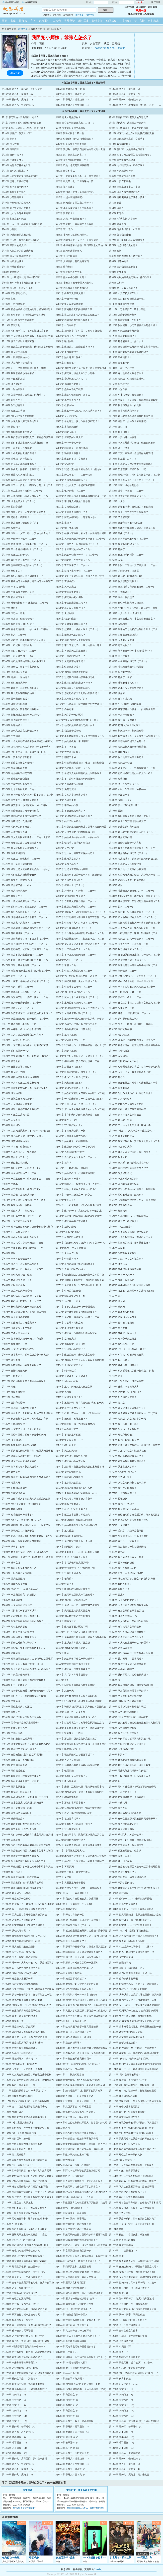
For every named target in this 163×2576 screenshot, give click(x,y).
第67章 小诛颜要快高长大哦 (16, 234)
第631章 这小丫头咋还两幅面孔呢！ (20, 1237)
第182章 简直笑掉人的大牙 (69, 437)
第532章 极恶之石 (11, 1061)
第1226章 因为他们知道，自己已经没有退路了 (79, 2293)
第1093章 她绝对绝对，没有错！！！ (21, 2058)
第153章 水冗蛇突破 (119, 384)
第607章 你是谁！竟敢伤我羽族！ (19, 1194)
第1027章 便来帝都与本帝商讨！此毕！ (22, 1941)
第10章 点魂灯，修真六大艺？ (17, 133)
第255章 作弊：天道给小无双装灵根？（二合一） (134, 565)
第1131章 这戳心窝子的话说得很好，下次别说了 (134, 2122)
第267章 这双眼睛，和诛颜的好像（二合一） (132, 586)
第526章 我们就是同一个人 (15, 1050)
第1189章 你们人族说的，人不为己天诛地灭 (24, 2229)
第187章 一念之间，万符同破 (17, 448)
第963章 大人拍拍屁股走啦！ (124, 1824)
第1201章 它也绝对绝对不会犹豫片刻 (21, 2250)
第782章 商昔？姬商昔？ (68, 1504)
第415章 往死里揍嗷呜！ (14, 853)
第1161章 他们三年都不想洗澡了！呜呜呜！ (131, 2176)
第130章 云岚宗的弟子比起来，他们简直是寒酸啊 (27, 346)
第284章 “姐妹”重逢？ (67, 618)
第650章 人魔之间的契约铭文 (70, 1269)
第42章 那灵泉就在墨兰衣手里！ (125, 186)
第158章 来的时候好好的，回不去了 (74, 394)
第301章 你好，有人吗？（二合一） (20, 650)
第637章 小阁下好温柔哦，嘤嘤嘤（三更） (24, 1248)
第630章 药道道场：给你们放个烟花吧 (128, 1232)
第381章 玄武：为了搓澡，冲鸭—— (127, 789)
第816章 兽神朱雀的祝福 (121, 1562)
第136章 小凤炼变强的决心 (15, 357)
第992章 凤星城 (63, 1877)
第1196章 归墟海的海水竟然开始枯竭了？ (77, 2240)
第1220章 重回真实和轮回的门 (71, 2282)
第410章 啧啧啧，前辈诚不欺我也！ (74, 842)
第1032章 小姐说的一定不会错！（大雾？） (131, 1946)
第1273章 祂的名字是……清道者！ (20, 2378)
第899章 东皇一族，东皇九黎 (70, 1712)
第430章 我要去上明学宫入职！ (18, 880)
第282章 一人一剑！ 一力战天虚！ (126, 613)
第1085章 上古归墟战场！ (69, 2042)
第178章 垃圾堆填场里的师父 (17, 432)
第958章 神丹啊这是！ (13, 1818)
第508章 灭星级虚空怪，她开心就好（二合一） (26, 1018)
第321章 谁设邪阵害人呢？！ (124, 682)
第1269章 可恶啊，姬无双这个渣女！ (128, 2368)
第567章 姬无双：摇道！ (121, 1120)
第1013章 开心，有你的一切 (70, 1914)
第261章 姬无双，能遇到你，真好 (126, 576)
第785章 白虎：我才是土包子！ (72, 1509)
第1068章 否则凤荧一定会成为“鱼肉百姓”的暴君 (133, 2010)
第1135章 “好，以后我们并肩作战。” (20, 2133)
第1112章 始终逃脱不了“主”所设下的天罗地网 (79, 2090)
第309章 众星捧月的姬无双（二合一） (128, 661)
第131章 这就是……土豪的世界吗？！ (75, 346)
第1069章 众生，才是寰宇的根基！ (20, 2016)
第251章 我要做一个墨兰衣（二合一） (75, 560)
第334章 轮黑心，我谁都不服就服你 (20, 709)
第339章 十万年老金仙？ (121, 714)
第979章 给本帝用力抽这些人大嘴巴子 (21, 1856)
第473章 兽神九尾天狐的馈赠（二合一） (76, 954)
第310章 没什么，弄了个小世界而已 (20, 666)
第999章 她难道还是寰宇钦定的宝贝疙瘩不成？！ (134, 1888)
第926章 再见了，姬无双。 (69, 1760)
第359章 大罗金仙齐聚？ (68, 752)
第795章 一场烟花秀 (119, 1525)
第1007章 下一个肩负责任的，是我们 (74, 1904)
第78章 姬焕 (115, 250)
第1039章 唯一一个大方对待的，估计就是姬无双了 (28, 1962)
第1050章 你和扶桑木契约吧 (123, 1978)
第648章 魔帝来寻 (118, 1264)
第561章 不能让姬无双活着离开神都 (127, 1109)
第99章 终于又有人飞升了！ (123, 288)
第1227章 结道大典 (118, 2293)
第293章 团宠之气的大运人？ (70, 634)
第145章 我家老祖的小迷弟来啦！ (19, 373)
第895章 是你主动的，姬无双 (17, 1706)
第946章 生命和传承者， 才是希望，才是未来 (25, 1797)
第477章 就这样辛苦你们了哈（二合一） (130, 960)
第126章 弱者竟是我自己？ (123, 336)
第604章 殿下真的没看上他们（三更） (21, 1189)
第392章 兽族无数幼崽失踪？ (70, 810)
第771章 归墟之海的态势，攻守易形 (127, 1482)
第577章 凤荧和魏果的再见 (15, 1141)
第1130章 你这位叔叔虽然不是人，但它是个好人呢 (81, 2122)
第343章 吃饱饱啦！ (12, 725)
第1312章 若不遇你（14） (15, 2448)
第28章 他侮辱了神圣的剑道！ (17, 165)
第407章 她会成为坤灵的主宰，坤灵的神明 (77, 837)
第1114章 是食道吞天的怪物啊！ (18, 2096)
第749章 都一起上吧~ (66, 1445)
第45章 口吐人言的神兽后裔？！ (125, 192)
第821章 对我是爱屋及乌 (68, 1573)
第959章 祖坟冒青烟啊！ (68, 1818)
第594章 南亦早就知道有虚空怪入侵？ (128, 1168)
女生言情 (139, 20)
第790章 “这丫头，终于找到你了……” (21, 1520)
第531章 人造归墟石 (119, 1056)
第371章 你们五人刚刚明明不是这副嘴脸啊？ (79, 773)
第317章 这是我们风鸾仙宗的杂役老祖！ (76, 677)
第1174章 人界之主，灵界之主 (17, 2202)
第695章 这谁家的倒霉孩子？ (70, 1349)
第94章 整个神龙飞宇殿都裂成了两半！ (22, 282)
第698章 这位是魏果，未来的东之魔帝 (75, 1354)
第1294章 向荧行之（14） (15, 2416)
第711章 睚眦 (115, 1376)
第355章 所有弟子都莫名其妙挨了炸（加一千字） (27, 746)
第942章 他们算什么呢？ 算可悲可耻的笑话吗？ (133, 1786)
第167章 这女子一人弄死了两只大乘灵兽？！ (79, 410)
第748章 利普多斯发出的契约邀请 (19, 1445)
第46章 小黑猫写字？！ (14, 197)
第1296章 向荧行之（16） (122, 2416)
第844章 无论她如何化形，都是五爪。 (21, 1616)
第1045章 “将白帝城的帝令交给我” (19, 1973)
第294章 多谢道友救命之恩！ (124, 634)
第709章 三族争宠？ (12, 1376)
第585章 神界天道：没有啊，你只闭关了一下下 (133, 1152)
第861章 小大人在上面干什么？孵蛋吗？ (130, 1642)
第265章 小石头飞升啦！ (14, 586)
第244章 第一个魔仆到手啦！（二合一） (22, 549)
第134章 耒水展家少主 (67, 352)
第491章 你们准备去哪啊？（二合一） (75, 986)
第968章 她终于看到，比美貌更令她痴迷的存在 (80, 1834)
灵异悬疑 (69, 20)
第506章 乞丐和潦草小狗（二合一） (74, 1013)
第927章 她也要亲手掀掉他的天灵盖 (127, 1760)
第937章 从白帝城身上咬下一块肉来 (20, 1781)
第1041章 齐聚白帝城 (120, 1962)
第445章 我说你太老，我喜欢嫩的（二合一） (25, 906)
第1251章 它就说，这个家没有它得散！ (129, 2336)
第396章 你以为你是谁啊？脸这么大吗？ (130, 816)
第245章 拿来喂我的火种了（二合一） (75, 549)
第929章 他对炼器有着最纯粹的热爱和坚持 (77, 1765)
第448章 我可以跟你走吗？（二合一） (21, 912)
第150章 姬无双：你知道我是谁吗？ (127, 378)
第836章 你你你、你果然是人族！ (73, 1600)
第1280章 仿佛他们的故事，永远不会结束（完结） (81, 2389)
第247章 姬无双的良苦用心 (15, 554)
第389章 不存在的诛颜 (67, 805)
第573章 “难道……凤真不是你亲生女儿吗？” (132, 1130)
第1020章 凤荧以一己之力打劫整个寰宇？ (130, 1925)
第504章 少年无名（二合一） (124, 1008)
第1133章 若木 (63, 2128)
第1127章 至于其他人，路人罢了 (72, 2117)
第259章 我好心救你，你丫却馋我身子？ (22, 576)
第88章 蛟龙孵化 (10, 272)
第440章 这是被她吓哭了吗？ (70, 896)
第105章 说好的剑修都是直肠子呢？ (127, 298)
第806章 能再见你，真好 (68, 1546)
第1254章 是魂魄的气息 (121, 2341)
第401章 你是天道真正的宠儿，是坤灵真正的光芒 (81, 826)
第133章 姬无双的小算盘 (14, 352)
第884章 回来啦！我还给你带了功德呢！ (76, 1685)
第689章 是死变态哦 (66, 1338)
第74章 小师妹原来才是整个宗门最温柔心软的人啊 (81, 245)
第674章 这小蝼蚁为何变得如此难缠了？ (76, 1312)
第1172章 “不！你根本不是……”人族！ (75, 2197)
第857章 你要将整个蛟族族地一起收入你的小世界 (81, 1637)
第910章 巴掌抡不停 (12, 1733)
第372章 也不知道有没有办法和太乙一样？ (131, 773)
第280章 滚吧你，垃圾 (13, 613)
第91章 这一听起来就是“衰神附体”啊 (21, 277)
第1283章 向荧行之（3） (68, 2394)
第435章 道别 (116, 885)
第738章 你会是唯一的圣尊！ (124, 1424)
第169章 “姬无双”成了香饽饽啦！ (19, 416)
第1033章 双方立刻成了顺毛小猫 (18, 1952)
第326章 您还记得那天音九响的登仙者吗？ (77, 693)
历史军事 (83, 20)
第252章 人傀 (116, 560)
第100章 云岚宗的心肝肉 (14, 293)
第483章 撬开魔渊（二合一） (124, 970)
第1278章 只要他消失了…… (123, 2384)
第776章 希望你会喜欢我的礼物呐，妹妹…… (79, 1493)
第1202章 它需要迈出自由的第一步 (73, 2250)
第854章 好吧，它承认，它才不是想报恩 (76, 1632)
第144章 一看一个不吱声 (121, 368)
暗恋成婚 (34, 2557)
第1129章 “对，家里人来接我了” (18, 2122)
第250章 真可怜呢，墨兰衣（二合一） (21, 560)
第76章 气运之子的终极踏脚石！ (18, 250)
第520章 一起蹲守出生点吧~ (16, 1040)
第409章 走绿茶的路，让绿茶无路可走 (21, 842)
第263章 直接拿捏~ (65, 581)
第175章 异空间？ (11, 426)
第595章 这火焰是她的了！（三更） (20, 1173)
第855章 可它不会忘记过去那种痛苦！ (128, 1632)
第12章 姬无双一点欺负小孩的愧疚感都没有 (131, 133)
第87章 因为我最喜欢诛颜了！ (124, 266)
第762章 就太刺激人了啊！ (123, 1466)
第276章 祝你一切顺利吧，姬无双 (126, 602)
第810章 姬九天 (117, 1552)
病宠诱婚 (27, 2490)
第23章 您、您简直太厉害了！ (71, 154)
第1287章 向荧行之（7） (121, 2400)
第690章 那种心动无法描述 (123, 1338)
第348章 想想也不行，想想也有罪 (126, 730)
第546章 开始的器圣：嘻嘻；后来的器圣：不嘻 (133, 1082)
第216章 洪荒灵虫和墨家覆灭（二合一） (130, 496)
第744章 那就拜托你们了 (121, 1434)
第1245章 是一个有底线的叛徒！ (125, 2325)
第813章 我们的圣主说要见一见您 (126, 1557)
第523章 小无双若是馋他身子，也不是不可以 (25, 1045)
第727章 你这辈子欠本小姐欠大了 (19, 1408)
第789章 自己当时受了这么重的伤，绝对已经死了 (134, 1514)
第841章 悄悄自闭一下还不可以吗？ (20, 1610)
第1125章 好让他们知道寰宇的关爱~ (127, 2112)
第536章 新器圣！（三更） (69, 1066)
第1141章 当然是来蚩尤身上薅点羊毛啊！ (23, 2144)
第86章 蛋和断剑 (64, 266)
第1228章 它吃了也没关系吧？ (17, 2298)
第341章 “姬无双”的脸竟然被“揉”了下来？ (77, 720)
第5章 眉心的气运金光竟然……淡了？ (75, 122)
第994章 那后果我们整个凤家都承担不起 (22, 1882)
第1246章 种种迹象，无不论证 (17, 2330)
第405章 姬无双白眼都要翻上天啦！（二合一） (133, 832)
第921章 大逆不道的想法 (121, 1749)
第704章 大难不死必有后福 (69, 1365)
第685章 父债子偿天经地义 (15, 1333)
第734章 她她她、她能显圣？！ (72, 1418)
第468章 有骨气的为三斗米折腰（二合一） (131, 944)
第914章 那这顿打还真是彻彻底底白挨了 (76, 1738)
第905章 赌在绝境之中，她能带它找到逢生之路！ (81, 1722)
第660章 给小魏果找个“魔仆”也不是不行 (129, 1285)
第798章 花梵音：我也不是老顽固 (126, 1530)
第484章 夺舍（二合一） (14, 976)
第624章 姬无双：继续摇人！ (124, 1221)
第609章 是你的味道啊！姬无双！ (126, 1194)
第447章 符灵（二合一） (121, 906)
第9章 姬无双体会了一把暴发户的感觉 (128, 128)
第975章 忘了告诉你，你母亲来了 (126, 1845)
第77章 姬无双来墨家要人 (69, 250)
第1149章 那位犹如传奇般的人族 (125, 2154)
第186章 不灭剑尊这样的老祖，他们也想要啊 (132, 442)
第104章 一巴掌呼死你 (67, 298)
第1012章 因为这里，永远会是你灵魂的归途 (24, 1914)
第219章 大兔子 (117, 501)
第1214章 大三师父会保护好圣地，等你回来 (78, 2272)
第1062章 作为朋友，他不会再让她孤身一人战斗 (134, 2000)
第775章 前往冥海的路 (13, 1493)
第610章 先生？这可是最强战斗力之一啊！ (24, 1200)
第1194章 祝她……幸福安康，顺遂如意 (129, 2234)
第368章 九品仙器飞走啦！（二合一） (75, 768)
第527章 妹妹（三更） (67, 1050)
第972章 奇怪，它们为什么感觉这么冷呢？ (131, 1840)
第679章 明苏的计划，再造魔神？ (19, 1322)
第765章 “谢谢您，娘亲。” (122, 1472)
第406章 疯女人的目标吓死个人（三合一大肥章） (27, 837)
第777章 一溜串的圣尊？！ (123, 1493)
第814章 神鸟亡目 (11, 1562)
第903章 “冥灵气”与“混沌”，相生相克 (128, 1717)
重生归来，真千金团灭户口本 (81, 2490)
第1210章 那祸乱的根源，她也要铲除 (21, 2266)
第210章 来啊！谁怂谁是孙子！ (125, 485)
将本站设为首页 (12, 2)
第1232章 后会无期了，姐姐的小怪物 (74, 2304)
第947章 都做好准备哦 (67, 1797)
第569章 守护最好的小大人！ (70, 1125)
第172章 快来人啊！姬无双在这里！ (20, 421)
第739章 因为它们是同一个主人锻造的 (21, 1429)
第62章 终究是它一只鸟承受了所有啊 (74, 224)
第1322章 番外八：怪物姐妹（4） (73, 99)
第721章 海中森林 (11, 1397)
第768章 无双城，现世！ (121, 1477)
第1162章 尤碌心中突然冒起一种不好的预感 (24, 2181)
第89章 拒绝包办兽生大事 (69, 272)
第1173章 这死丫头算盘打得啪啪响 (127, 2197)
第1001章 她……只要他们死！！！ (73, 1893)
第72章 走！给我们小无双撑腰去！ (127, 240)
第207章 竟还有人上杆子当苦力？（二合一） (132, 480)
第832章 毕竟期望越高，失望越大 (19, 1594)
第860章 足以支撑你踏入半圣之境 (73, 1642)
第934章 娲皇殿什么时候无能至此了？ (21, 1776)
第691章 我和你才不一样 (14, 1344)
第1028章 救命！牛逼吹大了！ (71, 1941)
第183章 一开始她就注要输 (123, 437)
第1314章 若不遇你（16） (122, 2448)
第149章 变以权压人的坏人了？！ (73, 378)
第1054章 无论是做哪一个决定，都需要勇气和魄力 (28, 1989)
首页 (4, 20)
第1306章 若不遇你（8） (14, 2437)
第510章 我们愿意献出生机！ (124, 1018)
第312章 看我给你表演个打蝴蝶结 (126, 666)
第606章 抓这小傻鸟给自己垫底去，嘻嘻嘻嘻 (132, 1189)
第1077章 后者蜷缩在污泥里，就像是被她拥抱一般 (135, 2026)
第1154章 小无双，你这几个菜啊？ (73, 2165)
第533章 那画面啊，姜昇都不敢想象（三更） (79, 1061)
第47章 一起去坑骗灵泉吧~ (69, 197)
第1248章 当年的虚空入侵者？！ (125, 2330)
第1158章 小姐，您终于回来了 (124, 2170)
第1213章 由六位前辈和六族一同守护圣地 (23, 2272)
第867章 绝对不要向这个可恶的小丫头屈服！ (132, 1653)
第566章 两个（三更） (67, 1120)
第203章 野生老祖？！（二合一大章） (75, 474)
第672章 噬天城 (117, 1306)
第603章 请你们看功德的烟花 (124, 1184)
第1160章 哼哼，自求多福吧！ (71, 2176)
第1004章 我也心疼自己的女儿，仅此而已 (77, 1898)
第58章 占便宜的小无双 (14, 218)
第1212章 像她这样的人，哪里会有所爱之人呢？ (134, 2266)
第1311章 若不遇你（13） (122, 2442)
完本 (33, 20)
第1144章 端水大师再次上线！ (17, 2149)
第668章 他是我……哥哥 (68, 1301)
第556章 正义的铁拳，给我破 (17, 1104)
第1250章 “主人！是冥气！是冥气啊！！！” (78, 2336)
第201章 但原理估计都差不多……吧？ (128, 469)
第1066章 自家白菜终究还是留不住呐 (21, 2010)
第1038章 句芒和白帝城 (121, 1957)
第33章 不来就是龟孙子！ (122, 170)
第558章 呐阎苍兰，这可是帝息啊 (126, 1104)
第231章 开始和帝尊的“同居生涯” (126, 522)
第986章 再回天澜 (65, 1866)
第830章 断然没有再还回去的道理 (73, 1589)
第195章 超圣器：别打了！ (123, 458)
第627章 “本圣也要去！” (121, 1226)
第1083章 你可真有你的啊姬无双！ (127, 2037)
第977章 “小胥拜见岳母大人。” (71, 1850)
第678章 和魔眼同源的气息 (123, 1317)
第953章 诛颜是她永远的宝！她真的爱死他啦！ (80, 1808)
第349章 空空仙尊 (11, 736)
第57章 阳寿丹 (116, 213)
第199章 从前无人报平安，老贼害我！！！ (24, 469)
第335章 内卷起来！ (66, 709)
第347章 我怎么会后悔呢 (68, 730)
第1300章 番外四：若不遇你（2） (19, 2426)
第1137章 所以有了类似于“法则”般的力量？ (131, 2133)
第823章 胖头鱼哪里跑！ (14, 1578)
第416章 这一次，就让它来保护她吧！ (75, 853)
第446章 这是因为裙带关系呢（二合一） (76, 906)
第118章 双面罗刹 (11, 325)
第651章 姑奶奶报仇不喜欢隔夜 (125, 1269)
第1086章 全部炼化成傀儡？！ (124, 2042)
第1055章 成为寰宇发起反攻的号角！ (74, 1989)
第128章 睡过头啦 (65, 341)
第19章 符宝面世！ (11, 149)
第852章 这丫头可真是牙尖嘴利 (125, 1626)
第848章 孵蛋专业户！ (67, 1621)
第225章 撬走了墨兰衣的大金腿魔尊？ (128, 512)
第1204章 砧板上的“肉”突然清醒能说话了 (23, 2256)
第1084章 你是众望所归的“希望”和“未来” (23, 2042)
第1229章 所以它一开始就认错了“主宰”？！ (78, 2298)
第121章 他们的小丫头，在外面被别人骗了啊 (25, 330)
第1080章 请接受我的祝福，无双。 (127, 2032)
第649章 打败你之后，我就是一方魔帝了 (22, 1269)
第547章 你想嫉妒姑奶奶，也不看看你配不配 (25, 1088)
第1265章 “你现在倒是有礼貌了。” (73, 2362)
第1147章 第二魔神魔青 (14, 2154)
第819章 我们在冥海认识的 (123, 1568)
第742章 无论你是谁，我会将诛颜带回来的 (24, 1434)
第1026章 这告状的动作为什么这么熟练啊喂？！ (134, 1936)
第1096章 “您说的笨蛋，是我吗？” (19, 2064)
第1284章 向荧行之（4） (121, 2394)
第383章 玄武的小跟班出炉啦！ (72, 794)
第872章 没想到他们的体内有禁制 (73, 1664)
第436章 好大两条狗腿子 (14, 890)
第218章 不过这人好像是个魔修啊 (73, 501)
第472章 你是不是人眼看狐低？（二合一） (24, 954)
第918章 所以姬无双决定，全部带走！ (128, 1744)
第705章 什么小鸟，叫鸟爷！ (124, 1365)
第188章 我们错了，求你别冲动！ (73, 448)
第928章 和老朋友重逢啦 (14, 1765)
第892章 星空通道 (11, 1701)
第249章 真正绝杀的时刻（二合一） (127, 554)
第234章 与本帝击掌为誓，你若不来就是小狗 (132, 528)
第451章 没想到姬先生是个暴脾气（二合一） (25, 917)
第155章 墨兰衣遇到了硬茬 (69, 389)
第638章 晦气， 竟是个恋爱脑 (71, 1248)
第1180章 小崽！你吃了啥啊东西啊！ (21, 2213)
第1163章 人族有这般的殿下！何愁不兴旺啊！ (79, 2181)
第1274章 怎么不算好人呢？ (70, 2378)
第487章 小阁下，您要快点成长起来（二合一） (26, 981)
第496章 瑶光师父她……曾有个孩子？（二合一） (27, 997)
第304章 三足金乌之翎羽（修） (18, 656)
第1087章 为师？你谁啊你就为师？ (20, 2048)
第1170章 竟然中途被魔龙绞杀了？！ (128, 2192)
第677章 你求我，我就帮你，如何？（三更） (79, 1317)
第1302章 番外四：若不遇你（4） (126, 2426)
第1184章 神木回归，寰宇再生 (71, 2218)
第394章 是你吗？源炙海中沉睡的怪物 (21, 816)
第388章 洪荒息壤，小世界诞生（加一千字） (25, 805)
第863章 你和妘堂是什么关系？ (72, 1648)
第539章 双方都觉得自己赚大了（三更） (76, 1072)
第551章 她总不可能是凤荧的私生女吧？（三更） (81, 1093)
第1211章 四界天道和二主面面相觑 (73, 2266)
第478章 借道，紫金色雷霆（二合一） (21, 965)
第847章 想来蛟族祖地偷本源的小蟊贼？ (22, 1621)
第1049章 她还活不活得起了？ (71, 1978)
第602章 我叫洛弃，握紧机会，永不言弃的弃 (79, 1184)
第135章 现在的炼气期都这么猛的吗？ (128, 352)
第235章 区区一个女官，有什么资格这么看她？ (26, 533)
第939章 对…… (117, 1781)
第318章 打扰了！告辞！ (121, 677)
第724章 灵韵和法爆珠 (13, 1402)
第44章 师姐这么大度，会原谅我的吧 (74, 192)
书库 (13, 20)
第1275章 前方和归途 (120, 2378)
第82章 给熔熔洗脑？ (13, 261)
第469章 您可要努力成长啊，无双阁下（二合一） (27, 949)
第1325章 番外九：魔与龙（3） (72, 94)
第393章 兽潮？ (117, 810)
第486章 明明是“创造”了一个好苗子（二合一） (133, 976)
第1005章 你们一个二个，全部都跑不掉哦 (130, 1898)
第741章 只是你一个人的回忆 (124, 1429)
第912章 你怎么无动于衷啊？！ (125, 1733)
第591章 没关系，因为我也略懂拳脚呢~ (129, 1162)
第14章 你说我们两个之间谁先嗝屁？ (74, 138)
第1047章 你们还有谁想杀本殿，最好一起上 (131, 1973)
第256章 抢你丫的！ (12, 570)
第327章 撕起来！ (118, 693)
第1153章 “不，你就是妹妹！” (17, 2165)
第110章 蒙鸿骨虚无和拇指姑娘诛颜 (74, 309)
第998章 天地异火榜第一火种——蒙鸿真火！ (79, 1888)
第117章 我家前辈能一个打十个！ (126, 320)
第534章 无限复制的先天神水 (124, 1061)
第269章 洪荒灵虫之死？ (68, 592)
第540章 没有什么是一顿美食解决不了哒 (130, 1072)
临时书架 (79, 15)
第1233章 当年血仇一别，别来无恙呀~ (128, 2304)
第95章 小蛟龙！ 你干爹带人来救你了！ (76, 282)
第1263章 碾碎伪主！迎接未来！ (125, 2357)
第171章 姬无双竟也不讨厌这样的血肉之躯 (131, 416)
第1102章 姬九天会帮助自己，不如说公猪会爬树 (26, 2074)
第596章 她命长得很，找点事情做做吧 (75, 1173)
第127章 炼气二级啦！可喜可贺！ (19, 341)
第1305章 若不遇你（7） (121, 2432)
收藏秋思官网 (31, 2)
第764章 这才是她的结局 (68, 1472)
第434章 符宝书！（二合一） (70, 885)
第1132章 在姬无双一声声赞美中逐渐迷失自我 (25, 2128)
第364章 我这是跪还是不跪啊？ (18, 762)
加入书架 (15, 73)
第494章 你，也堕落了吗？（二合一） (75, 992)
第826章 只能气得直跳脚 (14, 1584)
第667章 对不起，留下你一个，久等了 (21, 1301)
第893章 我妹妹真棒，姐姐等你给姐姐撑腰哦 (79, 1701)
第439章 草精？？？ (12, 896)
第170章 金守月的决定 (67, 416)
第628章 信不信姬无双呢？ (15, 1232)
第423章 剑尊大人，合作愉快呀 (125, 864)
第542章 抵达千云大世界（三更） (73, 1077)
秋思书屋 (18, 10)
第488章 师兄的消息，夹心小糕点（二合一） (79, 981)
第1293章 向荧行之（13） (122, 2410)
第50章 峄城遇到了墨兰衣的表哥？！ (74, 202)
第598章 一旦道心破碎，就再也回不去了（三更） (27, 1178)
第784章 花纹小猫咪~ (13, 1509)
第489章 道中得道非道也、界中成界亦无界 (131, 981)
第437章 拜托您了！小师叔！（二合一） (76, 890)
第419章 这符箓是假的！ (68, 858)
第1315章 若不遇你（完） (15, 2453)
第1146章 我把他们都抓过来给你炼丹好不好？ (132, 2149)
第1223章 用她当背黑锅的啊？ (71, 2288)
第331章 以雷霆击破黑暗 (14, 704)
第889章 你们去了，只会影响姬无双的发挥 (24, 1696)
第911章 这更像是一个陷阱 (69, 1733)
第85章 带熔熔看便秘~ (13, 266)
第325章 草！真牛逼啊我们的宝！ (19, 693)
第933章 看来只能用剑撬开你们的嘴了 (128, 1770)
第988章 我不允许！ (12, 1872)
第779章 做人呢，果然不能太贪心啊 (74, 1498)
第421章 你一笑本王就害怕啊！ (18, 864)
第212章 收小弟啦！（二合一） (72, 490)
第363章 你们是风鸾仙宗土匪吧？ (126, 757)
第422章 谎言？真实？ (67, 864)
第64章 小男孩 (9, 229)
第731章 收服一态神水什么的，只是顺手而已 (79, 1413)
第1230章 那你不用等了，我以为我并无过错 (131, 2298)
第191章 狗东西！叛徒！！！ (70, 453)
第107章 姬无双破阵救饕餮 (69, 304)
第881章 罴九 (62, 1680)
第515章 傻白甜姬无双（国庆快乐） (74, 1029)
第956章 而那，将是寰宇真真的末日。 (75, 1813)
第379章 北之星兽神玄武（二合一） (20, 789)
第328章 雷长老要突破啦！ (15, 698)
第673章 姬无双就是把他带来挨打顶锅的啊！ (25, 1312)
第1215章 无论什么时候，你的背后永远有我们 (132, 2272)
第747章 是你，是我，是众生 (124, 1440)
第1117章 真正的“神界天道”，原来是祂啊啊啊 (25, 2101)
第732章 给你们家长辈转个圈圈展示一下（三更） (134, 1413)
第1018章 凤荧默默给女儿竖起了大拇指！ (23, 1925)
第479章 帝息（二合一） (68, 965)
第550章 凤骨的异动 (12, 1093)
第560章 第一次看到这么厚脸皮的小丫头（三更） (81, 1109)
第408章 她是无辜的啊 (120, 837)
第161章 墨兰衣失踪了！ (68, 400)
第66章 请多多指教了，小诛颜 (124, 229)
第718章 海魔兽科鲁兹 (13, 1392)
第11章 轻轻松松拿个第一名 (70, 133)
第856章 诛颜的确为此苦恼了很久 (19, 1637)
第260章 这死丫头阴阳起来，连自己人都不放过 (80, 576)
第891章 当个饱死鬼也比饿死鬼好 (126, 1696)
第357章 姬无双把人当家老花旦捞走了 (128, 746)
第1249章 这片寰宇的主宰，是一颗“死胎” (23, 2336)
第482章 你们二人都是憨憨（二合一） (75, 970)
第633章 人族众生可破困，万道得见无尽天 (131, 1237)
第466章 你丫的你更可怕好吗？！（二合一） (25, 944)
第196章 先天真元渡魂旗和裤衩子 (19, 464)
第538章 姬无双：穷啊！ (14, 1072)
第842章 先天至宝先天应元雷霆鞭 (73, 1610)
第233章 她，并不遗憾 (67, 528)
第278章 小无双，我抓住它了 (70, 608)
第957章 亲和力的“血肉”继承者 (125, 1813)
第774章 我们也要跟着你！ (123, 1488)
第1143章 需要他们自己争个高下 (125, 2144)
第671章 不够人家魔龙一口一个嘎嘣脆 (75, 1306)
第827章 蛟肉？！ (65, 1584)
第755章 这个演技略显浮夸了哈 (72, 1456)
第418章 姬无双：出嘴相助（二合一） (21, 858)
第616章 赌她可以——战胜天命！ (19, 1210)
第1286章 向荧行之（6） (68, 2400)
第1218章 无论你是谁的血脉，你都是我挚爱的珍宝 (135, 2277)
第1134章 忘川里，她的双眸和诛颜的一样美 (131, 2128)
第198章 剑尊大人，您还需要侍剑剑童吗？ (131, 464)
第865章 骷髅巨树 (11, 1653)
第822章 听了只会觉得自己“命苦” (126, 1573)
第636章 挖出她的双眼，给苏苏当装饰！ (130, 1242)
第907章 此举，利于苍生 (14, 1728)
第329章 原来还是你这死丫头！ (72, 698)
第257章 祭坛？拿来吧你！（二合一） (75, 570)
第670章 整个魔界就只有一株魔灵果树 (21, 1306)
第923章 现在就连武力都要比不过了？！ (76, 1754)
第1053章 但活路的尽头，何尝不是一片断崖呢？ (134, 1984)
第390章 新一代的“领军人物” (124, 805)
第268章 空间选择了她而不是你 (18, 592)
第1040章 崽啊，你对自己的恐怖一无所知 (77, 1962)
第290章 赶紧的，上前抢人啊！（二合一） (77, 629)
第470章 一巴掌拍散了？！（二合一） (75, 949)
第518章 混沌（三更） (67, 1034)
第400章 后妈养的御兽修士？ (17, 826)
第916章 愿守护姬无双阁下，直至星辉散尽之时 (26, 1744)
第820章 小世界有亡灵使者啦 (17, 1573)
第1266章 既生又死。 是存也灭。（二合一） (132, 2362)
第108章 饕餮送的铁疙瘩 (121, 304)
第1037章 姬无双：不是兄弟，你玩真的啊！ (78, 1957)
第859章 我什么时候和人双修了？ (19, 1642)
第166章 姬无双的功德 (13, 410)
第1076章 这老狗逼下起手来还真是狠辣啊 (77, 2026)
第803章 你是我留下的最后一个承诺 (74, 1541)
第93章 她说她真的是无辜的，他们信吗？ (130, 277)
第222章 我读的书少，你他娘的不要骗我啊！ (132, 506)
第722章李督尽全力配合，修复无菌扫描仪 (85, 2508)
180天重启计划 (144, 2557)
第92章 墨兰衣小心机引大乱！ (71, 277)
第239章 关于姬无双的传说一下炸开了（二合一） (81, 538)
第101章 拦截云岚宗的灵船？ (70, 293)
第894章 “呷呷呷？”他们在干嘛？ (126, 1701)
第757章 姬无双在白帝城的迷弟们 (19, 1461)
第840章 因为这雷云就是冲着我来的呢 (128, 1605)
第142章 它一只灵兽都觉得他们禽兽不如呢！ (25, 368)
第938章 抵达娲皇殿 (66, 1781)
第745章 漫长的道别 (12, 1440)
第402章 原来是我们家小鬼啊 (124, 826)
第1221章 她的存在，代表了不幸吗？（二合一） (134, 2282)
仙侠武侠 (111, 20)
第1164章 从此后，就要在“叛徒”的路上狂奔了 (132, 2181)
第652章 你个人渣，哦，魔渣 (17, 1274)
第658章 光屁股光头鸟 (13, 1285)
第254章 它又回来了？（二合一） (73, 565)
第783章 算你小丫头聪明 (121, 1504)
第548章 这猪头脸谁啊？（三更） (73, 1088)
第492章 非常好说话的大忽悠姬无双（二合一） (133, 986)
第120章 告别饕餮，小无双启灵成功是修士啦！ (133, 325)
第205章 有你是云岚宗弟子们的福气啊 (21, 480)
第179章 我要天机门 (66, 432)
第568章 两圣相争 (11, 1125)
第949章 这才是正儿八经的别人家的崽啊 (22, 1802)
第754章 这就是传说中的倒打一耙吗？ (21, 1456)
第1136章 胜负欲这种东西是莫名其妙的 (76, 2133)
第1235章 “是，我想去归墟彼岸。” (73, 2309)
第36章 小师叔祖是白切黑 (122, 176)
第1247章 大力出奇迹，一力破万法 (73, 2330)
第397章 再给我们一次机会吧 (17, 821)
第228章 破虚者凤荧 (119, 517)
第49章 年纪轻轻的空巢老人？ (17, 202)
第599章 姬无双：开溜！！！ (70, 1178)
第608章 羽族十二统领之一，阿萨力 (74, 1194)
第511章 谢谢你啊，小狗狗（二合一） (21, 1024)
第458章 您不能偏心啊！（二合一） (74, 928)
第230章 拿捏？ (63, 522)
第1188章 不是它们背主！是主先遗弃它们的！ (132, 2224)
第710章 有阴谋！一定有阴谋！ (72, 1376)
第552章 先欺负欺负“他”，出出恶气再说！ (131, 1093)
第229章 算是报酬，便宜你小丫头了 (20, 522)
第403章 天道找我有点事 (14, 832)
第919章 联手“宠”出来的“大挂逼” (19, 1749)
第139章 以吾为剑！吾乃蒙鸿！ (18, 362)
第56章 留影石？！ (65, 213)
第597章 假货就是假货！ (121, 1173)
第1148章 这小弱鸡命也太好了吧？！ (74, 2154)
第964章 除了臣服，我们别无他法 (19, 1829)
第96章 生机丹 (116, 282)
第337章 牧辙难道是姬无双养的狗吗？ (21, 714)
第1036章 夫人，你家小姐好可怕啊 (20, 1957)
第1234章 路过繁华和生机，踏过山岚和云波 (24, 2309)
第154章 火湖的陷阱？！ (14, 389)
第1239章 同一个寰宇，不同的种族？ (128, 2314)
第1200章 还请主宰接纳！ (122, 2245)
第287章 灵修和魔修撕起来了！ (72, 624)
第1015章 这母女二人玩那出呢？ (18, 1920)
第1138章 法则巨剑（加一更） (17, 2138)
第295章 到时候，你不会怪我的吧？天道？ (24, 640)
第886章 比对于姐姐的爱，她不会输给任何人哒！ (27, 1690)
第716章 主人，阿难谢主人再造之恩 (74, 1386)
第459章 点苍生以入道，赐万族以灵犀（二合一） (134, 928)
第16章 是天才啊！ (11, 144)
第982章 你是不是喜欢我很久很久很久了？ (24, 1861)
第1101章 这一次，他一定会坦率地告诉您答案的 (134, 2069)
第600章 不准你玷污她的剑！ (124, 1178)
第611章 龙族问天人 (66, 1200)
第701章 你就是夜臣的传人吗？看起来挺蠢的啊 (80, 1360)
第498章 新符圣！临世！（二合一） (127, 997)
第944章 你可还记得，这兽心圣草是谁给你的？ (80, 1792)
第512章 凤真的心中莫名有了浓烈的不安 (76, 1024)
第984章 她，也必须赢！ (121, 1861)
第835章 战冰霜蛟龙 (12, 1600)
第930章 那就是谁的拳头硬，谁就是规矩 (130, 1765)
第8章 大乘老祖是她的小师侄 (70, 128)
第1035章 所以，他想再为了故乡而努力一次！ (132, 1952)
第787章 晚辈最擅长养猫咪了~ (17, 1514)
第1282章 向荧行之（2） (14, 2394)
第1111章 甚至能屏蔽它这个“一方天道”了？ (24, 2090)
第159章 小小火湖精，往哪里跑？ (126, 394)
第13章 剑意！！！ (11, 138)
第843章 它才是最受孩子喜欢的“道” (127, 1610)
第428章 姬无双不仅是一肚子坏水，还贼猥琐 (79, 874)
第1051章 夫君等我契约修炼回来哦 (20, 1984)
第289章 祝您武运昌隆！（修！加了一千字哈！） (27, 629)
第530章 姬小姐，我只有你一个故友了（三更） (80, 1056)
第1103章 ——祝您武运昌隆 (70, 2074)
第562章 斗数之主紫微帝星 (15, 1114)
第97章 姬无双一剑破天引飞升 (17, 288)
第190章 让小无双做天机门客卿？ (19, 453)
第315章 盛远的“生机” (120, 672)
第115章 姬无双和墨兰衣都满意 (18, 320)
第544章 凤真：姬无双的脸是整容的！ (21, 1082)
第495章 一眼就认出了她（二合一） (127, 992)
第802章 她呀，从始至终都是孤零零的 (21, 1541)
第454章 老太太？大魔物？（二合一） (21, 922)
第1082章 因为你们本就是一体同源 (73, 2037)
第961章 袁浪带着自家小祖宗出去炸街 (21, 1824)
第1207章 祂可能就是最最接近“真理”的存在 (24, 2261)
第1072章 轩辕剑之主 (13, 2021)
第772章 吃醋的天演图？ (14, 1488)
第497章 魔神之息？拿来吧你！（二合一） (77, 997)
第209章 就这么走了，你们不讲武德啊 (75, 485)
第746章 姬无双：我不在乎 (69, 1440)
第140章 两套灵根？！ (67, 362)
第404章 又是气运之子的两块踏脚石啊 (75, 832)
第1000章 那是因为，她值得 (16, 1893)
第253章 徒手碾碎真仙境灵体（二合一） (22, 565)
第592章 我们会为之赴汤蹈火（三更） (21, 1168)
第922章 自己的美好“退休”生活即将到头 (22, 1754)
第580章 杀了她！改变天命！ (17, 1146)
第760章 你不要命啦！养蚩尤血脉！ (20, 1466)
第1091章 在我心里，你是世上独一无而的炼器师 (80, 2053)
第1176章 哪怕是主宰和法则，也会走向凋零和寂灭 (135, 2202)
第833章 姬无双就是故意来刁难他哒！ (75, 1594)
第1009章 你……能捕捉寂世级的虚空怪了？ (24, 1909)
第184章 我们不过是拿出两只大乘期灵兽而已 (25, 442)
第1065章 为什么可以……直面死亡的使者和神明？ (135, 2005)
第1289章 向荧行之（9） (68, 2405)
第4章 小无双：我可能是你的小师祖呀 (21, 122)
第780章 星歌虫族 (118, 1498)
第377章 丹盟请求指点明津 (69, 784)
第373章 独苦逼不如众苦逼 (15, 778)
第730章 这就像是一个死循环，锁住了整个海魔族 (27, 1413)
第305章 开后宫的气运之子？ (70, 656)
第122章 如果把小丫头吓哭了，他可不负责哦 (79, 330)
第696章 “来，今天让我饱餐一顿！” (127, 1349)
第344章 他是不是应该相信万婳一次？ (75, 725)
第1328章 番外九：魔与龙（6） (72, 89)
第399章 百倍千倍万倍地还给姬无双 (127, 821)
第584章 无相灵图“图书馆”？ (70, 1152)
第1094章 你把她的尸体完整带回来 (73, 2058)
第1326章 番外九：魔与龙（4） (18, 94)
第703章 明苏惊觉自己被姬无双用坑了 (21, 1365)
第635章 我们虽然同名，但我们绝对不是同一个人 (81, 1242)
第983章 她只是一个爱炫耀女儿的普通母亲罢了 (80, 1861)
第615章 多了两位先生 (120, 1205)
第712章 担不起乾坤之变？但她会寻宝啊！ (24, 1381)
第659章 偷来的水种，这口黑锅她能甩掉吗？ (79, 1285)
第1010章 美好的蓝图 (66, 1909)
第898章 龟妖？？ (11, 1712)
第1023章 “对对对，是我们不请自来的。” (130, 1930)
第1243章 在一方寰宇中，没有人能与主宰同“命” (26, 2325)
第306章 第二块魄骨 (119, 656)
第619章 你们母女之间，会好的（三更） (22, 1216)
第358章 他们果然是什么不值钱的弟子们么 (24, 752)
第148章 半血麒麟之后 (13, 378)
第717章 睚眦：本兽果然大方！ (125, 1386)
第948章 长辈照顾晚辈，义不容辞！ (127, 1797)
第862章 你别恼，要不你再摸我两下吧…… (24, 1648)
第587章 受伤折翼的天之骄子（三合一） (76, 1157)
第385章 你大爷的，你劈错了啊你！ (20, 800)
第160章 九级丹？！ (12, 400)
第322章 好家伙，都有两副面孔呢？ (20, 688)
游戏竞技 (97, 20)
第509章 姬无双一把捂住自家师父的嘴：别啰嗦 (80, 1018)
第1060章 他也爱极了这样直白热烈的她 (22, 2000)
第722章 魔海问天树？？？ (69, 1397)
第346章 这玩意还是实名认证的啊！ (20, 730)
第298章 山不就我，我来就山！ (18, 645)
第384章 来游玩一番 (119, 794)
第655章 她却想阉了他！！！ (17, 1280)
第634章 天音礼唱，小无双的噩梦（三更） (24, 1242)
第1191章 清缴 (116, 2229)
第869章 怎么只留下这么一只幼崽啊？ (75, 1658)
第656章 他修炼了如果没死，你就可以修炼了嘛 (80, 1280)
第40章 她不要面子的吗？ (15, 186)
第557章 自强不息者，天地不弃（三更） (76, 1104)
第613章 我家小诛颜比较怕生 (17, 1205)
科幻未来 (153, 20)
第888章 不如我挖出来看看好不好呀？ (128, 1690)
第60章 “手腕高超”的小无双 (123, 218)
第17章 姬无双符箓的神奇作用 (71, 144)
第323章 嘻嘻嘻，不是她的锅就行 (73, 688)
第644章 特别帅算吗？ (67, 1258)
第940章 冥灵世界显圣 (13, 1786)
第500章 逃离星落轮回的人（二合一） (75, 1002)
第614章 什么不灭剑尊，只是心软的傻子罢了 (79, 1205)
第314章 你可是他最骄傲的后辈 (72, 672)
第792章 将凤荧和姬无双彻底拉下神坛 (128, 1520)
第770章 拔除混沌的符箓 (68, 1482)
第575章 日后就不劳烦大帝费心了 (73, 1136)
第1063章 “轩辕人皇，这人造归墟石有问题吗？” (26, 2005)
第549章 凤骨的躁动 (119, 1088)
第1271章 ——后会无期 (68, 2373)
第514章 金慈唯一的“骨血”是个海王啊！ (22, 1029)
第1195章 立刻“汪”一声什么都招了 (19, 2240)
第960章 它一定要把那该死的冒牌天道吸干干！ (133, 1818)
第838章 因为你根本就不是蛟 (17, 1605)
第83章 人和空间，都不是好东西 (72, 261)
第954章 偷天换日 (118, 1808)
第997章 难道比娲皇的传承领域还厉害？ (22, 1888)
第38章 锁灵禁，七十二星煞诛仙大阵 (74, 181)
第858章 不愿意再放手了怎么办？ (126, 1637)
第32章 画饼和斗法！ (66, 170)
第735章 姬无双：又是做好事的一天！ (128, 1418)
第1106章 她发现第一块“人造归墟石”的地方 (78, 2080)
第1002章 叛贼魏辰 (118, 1893)
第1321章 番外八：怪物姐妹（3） (126, 99)
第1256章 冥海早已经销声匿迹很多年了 (76, 2346)
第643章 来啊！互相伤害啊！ (17, 1258)
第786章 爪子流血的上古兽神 (124, 1509)
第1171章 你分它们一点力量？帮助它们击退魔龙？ (28, 2197)
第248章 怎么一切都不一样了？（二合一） (77, 554)
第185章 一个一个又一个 (68, 442)
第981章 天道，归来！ (120, 1856)
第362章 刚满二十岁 (66, 757)
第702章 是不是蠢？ (119, 1360)
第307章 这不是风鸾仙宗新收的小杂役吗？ (24, 661)
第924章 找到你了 (118, 1754)
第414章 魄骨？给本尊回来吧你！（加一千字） (133, 848)
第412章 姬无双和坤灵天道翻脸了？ (20, 848)
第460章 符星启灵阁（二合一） (18, 933)
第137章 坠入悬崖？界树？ (69, 357)
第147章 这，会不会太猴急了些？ (126, 373)
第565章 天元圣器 (11, 1120)
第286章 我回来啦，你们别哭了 (18, 624)
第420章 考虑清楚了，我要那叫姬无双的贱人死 (133, 858)
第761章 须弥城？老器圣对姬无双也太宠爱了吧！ (81, 1466)
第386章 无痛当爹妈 (66, 800)
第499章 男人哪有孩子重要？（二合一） (22, 1002)
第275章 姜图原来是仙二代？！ (72, 602)
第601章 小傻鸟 (10, 1184)
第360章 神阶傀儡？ (119, 752)
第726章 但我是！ (118, 1402)
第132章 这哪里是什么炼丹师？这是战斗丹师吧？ (134, 346)
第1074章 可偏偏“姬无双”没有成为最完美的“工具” (134, 2021)
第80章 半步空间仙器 (66, 256)
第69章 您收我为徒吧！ (121, 234)
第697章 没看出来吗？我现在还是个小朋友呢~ (25, 1354)
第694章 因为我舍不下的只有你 (18, 1349)
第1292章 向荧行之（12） (69, 2410)
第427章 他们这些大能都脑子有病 (19, 874)
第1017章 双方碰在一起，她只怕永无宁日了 (131, 1920)
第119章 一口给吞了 (66, 325)
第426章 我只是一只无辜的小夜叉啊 (127, 869)
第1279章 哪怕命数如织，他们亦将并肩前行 (24, 2389)
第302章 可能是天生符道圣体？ (72, 650)
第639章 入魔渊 (117, 1248)
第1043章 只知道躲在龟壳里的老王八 (74, 1968)
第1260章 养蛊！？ (118, 2352)
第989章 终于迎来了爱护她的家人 (73, 1872)
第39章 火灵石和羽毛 (120, 181)
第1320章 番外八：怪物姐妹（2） (19, 105)
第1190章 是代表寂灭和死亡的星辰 (73, 2229)
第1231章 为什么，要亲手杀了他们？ (21, 2304)
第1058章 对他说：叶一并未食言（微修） (77, 1994)
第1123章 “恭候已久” (12, 2112)
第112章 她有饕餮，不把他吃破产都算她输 (24, 314)
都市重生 (44, 20)
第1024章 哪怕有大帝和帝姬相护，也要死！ (24, 1936)
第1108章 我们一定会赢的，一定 (18, 2085)
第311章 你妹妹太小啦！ (68, 666)
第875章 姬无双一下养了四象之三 (73, 1669)
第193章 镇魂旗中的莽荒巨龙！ (18, 458)
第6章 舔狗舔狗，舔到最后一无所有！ (128, 122)
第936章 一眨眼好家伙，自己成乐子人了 (130, 1776)
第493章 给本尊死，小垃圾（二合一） (21, 992)
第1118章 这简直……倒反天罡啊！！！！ (77, 2101)
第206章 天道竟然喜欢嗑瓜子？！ (73, 480)
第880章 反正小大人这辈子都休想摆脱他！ (24, 1680)
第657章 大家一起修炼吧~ (122, 1280)
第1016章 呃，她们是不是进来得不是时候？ (78, 1920)
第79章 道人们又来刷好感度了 (17, 256)
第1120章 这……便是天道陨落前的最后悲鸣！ (25, 2106)
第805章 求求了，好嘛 (13, 1546)
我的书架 (90, 15)
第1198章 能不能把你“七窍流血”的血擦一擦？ (25, 2245)
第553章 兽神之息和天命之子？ (18, 1098)
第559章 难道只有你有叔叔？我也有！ (21, 1109)
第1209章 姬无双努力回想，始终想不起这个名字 (134, 2261)
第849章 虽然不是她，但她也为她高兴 (128, 1621)
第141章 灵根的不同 (119, 362)
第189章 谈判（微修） (120, 448)
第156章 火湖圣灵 (118, 389)
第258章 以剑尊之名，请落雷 (124, 570)
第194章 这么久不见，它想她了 (72, 458)
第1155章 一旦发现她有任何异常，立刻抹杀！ (132, 2165)
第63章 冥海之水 (117, 224)
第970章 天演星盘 (11, 1840)
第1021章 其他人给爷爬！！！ (17, 1930)
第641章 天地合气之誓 (67, 1253)
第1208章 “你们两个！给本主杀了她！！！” (78, 2261)
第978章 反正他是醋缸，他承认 (125, 1850)
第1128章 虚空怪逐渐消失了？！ (125, 2117)
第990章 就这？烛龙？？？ (123, 1872)
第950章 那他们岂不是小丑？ (70, 1802)
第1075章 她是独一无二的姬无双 (18, 2026)
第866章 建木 (62, 1653)
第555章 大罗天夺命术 (120, 1098)
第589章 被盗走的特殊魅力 (15, 1162)
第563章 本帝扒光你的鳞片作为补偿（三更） (79, 1114)
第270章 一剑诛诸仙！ (120, 592)
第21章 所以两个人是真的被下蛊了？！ (129, 149)
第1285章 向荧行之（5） (14, 2400)
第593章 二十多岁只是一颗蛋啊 (72, 1168)
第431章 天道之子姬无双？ (69, 880)
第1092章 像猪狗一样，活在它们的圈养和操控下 (134, 2053)
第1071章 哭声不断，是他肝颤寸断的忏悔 (130, 2016)
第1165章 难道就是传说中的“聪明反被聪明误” (25, 2186)
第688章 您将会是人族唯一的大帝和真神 (22, 1338)
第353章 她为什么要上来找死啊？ (73, 741)
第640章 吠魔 (8, 1253)
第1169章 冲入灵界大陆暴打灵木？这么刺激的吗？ (81, 2192)
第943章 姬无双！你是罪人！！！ (19, 1792)
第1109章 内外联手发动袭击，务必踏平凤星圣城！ (81, 2085)
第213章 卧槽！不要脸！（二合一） (127, 490)
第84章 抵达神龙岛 (118, 261)
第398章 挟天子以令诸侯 (68, 821)
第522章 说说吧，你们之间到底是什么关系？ (132, 1040)
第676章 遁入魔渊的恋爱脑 (15, 1317)
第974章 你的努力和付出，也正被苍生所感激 (79, 1845)
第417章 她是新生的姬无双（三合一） (128, 853)
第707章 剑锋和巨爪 (66, 1370)
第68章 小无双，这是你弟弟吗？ (72, 234)
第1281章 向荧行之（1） (121, 2389)
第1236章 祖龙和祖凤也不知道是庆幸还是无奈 (132, 2309)
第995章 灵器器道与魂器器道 (70, 1882)
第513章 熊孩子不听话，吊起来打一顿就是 (131, 1024)
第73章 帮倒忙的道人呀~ (14, 245)
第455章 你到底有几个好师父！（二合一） (77, 922)
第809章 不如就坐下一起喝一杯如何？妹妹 (77, 1552)
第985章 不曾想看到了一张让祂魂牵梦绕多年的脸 (27, 1866)
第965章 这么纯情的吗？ (68, 1829)
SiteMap (98, 2569)
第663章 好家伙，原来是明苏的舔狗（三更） (132, 1290)
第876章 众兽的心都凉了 (121, 1669)
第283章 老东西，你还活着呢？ (18, 618)
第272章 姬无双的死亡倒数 (69, 597)
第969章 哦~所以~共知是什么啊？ (126, 1834)
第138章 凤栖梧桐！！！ (121, 357)
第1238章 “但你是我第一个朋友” (72, 2314)
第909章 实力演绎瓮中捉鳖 (123, 1728)
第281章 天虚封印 (65, 613)
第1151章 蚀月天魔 (65, 2160)
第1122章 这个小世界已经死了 (124, 2106)
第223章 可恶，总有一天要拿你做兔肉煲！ (24, 512)
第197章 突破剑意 (65, 464)
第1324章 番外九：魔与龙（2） (125, 94)
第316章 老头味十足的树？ (15, 677)
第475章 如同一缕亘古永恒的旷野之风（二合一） (27, 960)
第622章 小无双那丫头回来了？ (18, 1221)
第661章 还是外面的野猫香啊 (17, 1290)
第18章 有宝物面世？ (120, 144)
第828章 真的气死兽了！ (121, 1584)
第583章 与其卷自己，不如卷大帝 (19, 1152)
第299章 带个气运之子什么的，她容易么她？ (79, 645)
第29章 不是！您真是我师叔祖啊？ (73, 165)
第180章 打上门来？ (119, 432)
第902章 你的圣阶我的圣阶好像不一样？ (76, 1717)
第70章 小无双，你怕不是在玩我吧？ (21, 240)
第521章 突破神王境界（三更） (72, 1040)
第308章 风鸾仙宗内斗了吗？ (70, 661)
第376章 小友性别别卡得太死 (17, 784)
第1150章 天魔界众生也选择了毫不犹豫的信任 (25, 2160)
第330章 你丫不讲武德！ (121, 698)
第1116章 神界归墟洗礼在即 (123, 2096)
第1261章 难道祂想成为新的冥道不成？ (22, 2357)
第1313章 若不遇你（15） (69, 2448)
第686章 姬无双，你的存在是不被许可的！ (77, 1333)
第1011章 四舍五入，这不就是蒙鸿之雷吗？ (131, 1909)
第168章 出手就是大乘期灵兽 (124, 410)
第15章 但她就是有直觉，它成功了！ (128, 138)
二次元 (57, 20)
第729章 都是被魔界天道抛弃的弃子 (127, 1408)
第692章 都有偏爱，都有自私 (70, 1344)
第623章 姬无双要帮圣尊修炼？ (72, 1221)
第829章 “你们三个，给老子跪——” (20, 1589)
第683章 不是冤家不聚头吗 (69, 1328)
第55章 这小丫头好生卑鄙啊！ (17, 213)
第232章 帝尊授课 (11, 528)
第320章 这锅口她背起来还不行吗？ (74, 682)
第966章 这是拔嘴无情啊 (121, 1829)
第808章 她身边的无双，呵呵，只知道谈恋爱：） (27, 1552)
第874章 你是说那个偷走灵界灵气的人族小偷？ (26, 1669)
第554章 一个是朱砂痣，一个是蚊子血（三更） (80, 1098)
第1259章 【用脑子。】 (68, 2352)
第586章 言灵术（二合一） (15, 1157)
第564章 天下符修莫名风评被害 (125, 1114)
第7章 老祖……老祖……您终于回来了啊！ (24, 128)
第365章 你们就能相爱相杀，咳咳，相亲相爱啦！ (81, 762)
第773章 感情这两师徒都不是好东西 (74, 1488)
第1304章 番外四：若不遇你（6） (73, 2432)
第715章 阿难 (8, 1386)
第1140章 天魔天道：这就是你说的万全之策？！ (134, 2138)
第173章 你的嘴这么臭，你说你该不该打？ (77, 421)
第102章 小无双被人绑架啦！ (124, 293)
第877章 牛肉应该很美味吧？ (17, 1674)
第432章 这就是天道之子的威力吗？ (127, 880)
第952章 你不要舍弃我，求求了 (18, 1808)
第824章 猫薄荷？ (65, 1578)
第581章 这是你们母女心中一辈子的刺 (75, 1146)
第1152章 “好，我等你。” (122, 2160)
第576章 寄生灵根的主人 (121, 1136)
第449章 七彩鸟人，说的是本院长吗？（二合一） (81, 912)
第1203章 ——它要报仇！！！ (124, 2250)
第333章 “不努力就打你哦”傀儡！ (126, 704)
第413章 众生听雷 (65, 848)
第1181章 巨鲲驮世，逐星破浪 (71, 2213)
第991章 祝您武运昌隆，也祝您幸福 (20, 1877)
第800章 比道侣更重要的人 (69, 1536)
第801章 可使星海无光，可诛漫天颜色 (128, 1536)
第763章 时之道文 (11, 1472)
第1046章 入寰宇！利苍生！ (70, 1973)
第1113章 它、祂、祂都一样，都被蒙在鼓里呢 (132, 2090)
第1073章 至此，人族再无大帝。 (72, 2021)
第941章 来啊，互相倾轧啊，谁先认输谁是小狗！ (81, 1786)
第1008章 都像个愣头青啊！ (123, 1904)
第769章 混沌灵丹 (11, 1482)
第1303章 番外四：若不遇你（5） (19, 2432)
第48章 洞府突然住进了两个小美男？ (128, 197)
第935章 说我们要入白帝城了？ (72, 1776)
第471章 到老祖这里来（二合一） (126, 949)
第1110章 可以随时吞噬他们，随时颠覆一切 (131, 2085)
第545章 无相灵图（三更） (69, 1082)
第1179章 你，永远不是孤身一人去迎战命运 (131, 2208)
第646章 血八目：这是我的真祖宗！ (20, 1264)
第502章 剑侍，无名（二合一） (18, 1008)
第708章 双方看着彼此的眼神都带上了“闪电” (132, 1370)
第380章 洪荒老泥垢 (66, 789)
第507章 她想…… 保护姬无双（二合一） (130, 1013)
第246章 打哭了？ (118, 549)
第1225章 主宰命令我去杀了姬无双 (20, 2293)
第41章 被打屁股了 (65, 186)
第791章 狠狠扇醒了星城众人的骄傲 (74, 1520)
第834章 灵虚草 (117, 1594)
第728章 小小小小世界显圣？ (70, 1408)
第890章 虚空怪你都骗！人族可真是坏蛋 (76, 1696)
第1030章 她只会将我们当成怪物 (18, 1946)
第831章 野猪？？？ (119, 1589)
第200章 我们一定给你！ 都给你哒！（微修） (79, 469)
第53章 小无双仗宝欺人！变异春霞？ (74, 208)
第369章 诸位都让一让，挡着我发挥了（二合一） (134, 768)
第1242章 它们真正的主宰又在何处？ (128, 2320)
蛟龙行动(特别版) (11, 2557)
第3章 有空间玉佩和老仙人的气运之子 (128, 117)
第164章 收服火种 (65, 405)
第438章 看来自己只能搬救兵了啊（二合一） (132, 890)
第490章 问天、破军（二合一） (18, 986)
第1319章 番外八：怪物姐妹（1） (73, 105)
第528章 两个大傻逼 (119, 1050)
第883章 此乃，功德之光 (14, 1685)
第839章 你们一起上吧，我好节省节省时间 (77, 1605)
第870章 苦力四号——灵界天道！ (126, 1658)
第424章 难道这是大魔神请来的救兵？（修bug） (27, 869)
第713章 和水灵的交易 (67, 1381)
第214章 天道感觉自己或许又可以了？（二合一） (27, 496)
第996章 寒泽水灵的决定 (121, 1882)
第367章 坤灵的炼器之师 (14, 768)
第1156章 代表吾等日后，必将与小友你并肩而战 (26, 2170)
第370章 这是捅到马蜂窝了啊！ (18, 773)
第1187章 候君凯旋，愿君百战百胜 (73, 2224)
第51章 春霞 (115, 202)
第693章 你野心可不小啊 (121, 1344)
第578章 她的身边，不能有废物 (72, 1141)
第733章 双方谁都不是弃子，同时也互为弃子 (25, 1418)
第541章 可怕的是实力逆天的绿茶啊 (20, 1077)
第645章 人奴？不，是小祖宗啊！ (126, 1258)
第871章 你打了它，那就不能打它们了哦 (22, 1664)
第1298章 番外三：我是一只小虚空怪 (74, 2421)
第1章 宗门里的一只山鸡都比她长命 (20, 117)
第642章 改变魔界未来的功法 (124, 1253)
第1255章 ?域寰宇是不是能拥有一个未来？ (24, 2346)
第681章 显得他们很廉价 (121, 1322)
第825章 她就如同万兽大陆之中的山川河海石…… (134, 1578)
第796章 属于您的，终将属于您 (18, 1530)
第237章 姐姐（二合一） (121, 533)
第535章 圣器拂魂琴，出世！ (17, 1066)
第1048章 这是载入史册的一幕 (17, 1978)
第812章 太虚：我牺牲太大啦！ (72, 1557)
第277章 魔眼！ (10, 608)
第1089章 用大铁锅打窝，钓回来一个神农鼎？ (132, 2048)
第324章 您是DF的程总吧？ (25, 2508)
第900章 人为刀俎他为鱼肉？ (124, 1712)
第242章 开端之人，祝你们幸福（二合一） (77, 544)
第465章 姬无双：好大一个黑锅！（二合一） (132, 938)
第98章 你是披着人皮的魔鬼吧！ (72, 288)
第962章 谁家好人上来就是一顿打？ (74, 1824)
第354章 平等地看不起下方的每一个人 (128, 741)
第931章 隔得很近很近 (13, 1770)
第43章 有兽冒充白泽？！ (15, 192)
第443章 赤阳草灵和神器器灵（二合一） (76, 901)
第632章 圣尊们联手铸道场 (69, 1237)
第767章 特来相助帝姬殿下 (69, 1477)
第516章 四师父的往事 (120, 1029)
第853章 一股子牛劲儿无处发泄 (18, 1632)
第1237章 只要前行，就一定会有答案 (21, 2314)
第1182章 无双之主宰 (120, 2213)
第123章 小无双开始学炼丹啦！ (125, 330)
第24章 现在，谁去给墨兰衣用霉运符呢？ (130, 154)
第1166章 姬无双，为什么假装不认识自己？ (78, 2186)
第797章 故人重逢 (65, 1530)
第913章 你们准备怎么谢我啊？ (18, 1738)
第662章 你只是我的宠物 (68, 1290)
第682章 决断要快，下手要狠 (17, 1328)
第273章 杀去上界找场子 (121, 597)
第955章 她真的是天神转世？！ (18, 1813)
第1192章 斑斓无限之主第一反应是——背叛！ (25, 2234)
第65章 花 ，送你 (64, 229)
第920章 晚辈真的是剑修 (68, 1749)
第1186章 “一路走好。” (13, 2224)
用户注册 (156, 2)
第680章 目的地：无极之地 (69, 1322)
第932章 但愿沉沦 (65, 1770)
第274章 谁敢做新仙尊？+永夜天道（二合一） (25, 602)
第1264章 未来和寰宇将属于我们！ (20, 2362)
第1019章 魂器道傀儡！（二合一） (73, 1925)
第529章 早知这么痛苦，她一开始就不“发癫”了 (26, 1056)
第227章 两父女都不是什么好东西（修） (76, 517)
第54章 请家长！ (117, 208)
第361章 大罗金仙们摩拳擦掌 (17, 757)
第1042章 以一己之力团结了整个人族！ (22, 1968)
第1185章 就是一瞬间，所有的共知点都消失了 (132, 2218)
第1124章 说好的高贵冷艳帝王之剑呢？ (76, 2112)
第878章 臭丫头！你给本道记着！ (73, 1674)
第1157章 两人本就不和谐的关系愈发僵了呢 (78, 2170)
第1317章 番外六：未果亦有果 (124, 2453)
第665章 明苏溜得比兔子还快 (70, 1296)
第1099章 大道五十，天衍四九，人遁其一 (23, 2069)
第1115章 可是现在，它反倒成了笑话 (74, 2096)
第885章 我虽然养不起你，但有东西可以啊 (131, 1685)
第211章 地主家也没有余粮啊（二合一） (22, 490)
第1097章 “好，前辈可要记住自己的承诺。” (78, 2064)
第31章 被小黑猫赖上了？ (15, 170)
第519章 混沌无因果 (119, 1034)
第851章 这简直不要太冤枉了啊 (72, 1626)
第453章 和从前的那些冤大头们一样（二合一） (133, 917)
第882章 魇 (114, 1680)
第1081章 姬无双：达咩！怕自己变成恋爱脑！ (25, 2037)
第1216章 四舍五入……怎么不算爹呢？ (22, 2277)
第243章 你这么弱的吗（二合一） (126, 544)
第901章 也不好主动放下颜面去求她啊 (21, 1717)
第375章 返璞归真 (118, 778)
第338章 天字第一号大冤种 (69, 714)
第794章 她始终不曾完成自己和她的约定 (76, 1525)
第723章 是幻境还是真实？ (123, 1397)
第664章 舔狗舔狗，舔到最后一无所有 (21, 1296)
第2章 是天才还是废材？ (68, 117)
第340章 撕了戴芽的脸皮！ (15, 720)
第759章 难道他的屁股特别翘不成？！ (128, 1461)
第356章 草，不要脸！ (67, 746)
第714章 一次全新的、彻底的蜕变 (126, 1381)
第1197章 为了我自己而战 (122, 2240)
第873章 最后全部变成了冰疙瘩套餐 (127, 1664)
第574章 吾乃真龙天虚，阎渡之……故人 (22, 1136)
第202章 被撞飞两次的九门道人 (18, 474)
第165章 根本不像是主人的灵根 (125, 405)
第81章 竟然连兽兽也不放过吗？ (125, 256)
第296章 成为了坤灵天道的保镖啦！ (74, 640)
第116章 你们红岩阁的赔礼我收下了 (74, 320)
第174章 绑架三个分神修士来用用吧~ (128, 421)
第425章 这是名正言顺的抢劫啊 (72, 869)
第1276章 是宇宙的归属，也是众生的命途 (23, 2384)
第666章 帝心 (116, 1296)
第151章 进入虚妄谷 (12, 384)
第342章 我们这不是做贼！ (123, 720)
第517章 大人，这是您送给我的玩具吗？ (22, 1034)
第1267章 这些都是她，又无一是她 (20, 2368)
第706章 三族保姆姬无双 (14, 1370)
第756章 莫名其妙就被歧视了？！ (126, 1456)
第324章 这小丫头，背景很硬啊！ (126, 688)
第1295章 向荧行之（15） (69, 2416)
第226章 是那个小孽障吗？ (15, 517)
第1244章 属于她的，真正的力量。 (73, 2325)
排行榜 (23, 20)
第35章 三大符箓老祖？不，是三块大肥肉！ (78, 176)
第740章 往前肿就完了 (67, 1429)
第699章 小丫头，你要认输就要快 (126, 1354)
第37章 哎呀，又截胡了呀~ (15, 181)
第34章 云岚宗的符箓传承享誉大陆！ (21, 176)
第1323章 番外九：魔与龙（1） (18, 99)
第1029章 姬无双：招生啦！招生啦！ (128, 1941)
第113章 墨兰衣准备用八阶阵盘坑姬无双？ (77, 314)
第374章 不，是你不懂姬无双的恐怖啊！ (76, 778)
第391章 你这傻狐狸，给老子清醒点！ (21, 810)
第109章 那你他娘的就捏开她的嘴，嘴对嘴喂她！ (27, 309)
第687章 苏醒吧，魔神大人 (123, 1333)
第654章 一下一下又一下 (121, 1274)
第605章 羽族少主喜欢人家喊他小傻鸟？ (76, 1189)
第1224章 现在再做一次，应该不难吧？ (129, 2288)
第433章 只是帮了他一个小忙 (17, 885)
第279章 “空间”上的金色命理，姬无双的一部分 (133, 608)
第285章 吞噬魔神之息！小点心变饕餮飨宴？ (132, 618)
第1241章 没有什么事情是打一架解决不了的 (78, 2320)
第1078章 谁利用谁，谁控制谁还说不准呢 (23, 2032)
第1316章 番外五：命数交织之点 (72, 2453)
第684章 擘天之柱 (118, 1328)
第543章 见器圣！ (118, 1077)
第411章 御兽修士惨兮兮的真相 (125, 842)
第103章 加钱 (8, 298)
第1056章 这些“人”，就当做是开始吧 (128, 1989)
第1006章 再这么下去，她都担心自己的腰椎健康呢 (28, 1904)
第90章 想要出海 (117, 272)
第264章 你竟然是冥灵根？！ (124, 581)
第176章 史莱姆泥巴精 (67, 426)
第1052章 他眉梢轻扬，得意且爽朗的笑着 (77, 1984)
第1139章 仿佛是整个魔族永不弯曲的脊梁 (77, 2138)
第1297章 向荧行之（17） (15, 2421)
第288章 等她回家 (118, 624)
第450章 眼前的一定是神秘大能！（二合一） (132, 912)
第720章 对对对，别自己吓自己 (125, 1392)
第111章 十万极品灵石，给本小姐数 (127, 309)
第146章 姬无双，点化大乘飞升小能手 (75, 373)
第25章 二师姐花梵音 (13, 160)
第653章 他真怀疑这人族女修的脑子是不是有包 (80, 1274)
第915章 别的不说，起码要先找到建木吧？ (131, 1738)
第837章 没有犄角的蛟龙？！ (124, 1600)
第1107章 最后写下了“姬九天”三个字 (128, 2080)
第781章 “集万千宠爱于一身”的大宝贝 (21, 1504)
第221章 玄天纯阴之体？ (68, 506)
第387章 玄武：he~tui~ (120, 800)
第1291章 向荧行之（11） (15, 2410)
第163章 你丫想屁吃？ (13, 405)
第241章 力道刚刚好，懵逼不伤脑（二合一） (25, 544)
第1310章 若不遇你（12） (69, 2442)
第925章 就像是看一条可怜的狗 (18, 1760)
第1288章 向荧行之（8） (14, 2405)
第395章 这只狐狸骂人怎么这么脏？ (74, 816)
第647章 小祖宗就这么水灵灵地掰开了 (75, 1264)
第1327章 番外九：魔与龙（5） (125, 89)
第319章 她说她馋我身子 (14, 682)
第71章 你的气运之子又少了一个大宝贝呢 (77, 240)
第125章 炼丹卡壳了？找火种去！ (73, 336)
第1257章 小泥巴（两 (120, 2346)
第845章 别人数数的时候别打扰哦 (73, 1616)
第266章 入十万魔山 (66, 586)
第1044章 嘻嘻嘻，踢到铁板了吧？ (127, 1968)
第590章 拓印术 (63, 1162)
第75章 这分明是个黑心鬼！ (123, 245)
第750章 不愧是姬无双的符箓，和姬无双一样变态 (134, 1445)
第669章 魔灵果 (117, 1301)
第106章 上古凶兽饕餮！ (14, 304)
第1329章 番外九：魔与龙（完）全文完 (22, 89)
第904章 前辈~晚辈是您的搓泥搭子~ (20, 1722)
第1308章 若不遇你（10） (122, 2437)
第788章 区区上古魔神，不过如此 (73, 1514)
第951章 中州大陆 (118, 1802)
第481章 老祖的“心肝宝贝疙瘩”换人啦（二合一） (27, 970)
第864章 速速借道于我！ (121, 1648)
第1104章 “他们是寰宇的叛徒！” (125, 2074)
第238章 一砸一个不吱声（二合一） (20, 538)
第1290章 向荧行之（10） (122, 2405)
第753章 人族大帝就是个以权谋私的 (127, 1450)
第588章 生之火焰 (118, 1157)
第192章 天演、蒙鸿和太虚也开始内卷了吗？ (132, 453)
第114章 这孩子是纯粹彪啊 (122, 314)
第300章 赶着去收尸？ (120, 645)
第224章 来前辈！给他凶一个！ (72, 512)
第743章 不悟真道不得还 (68, 1434)
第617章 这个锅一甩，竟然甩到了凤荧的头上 (79, 1210)
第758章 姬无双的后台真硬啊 (70, 1461)
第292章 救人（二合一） (14, 634)
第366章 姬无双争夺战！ (121, 762)
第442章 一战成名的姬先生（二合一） (21, 901)
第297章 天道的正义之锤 (121, 640)
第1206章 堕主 (116, 2256)
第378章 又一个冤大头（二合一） (126, 784)
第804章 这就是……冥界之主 (124, 1541)
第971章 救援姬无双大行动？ (70, 1840)
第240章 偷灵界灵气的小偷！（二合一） (130, 538)
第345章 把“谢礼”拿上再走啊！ (125, 725)
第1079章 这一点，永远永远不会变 (73, 2032)
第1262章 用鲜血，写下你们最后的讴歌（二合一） (81, 2357)
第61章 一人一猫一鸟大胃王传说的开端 (22, 224)
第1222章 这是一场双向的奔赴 (17, 2288)
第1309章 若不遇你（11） (15, 2442)
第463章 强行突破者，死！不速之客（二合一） (26, 938)
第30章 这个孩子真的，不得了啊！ (127, 165)
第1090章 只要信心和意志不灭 (17, 2053)
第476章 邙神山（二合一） (69, 960)
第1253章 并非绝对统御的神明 (71, 2341)
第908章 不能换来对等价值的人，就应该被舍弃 (80, 1728)
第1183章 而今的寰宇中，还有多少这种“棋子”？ (26, 2218)
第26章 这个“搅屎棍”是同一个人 (72, 160)
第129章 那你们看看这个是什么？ (126, 341)
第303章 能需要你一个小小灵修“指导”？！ (131, 650)
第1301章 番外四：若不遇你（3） (73, 2426)
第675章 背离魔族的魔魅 (121, 1312)
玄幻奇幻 (125, 20)
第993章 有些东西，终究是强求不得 (127, 1877)
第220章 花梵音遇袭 (12, 506)
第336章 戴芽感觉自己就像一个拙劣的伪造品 (132, 709)
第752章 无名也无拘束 (67, 1450)
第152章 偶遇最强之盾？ (68, 384)
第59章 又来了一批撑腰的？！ (71, 218)
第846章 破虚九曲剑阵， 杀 (123, 1616)
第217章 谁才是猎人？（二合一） (19, 501)
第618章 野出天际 (118, 1210)
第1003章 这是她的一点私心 (16, 1898)
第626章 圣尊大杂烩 (66, 1226)
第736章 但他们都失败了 (14, 1424)
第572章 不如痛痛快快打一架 (70, 1130)
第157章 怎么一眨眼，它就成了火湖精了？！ (25, 394)
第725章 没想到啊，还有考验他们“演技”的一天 (80, 1402)
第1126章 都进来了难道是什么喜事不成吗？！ (25, 2117)
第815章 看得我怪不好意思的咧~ (72, 1562)
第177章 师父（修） (119, 426)
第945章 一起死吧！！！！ (123, 1792)
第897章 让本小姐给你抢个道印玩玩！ (128, 1706)
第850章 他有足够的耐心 (14, 1626)
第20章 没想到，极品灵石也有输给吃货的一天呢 (80, 149)
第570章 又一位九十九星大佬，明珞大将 (130, 1125)
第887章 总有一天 (65, 1690)
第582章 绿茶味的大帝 (120, 1146)
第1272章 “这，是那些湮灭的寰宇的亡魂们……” (133, 2373)
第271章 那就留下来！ (13, 597)
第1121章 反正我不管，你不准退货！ (74, 2106)
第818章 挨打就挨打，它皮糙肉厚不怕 (75, 1568)
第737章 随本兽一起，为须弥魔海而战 (75, 1424)
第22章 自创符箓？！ (13, 154)
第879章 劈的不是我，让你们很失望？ (128, 1674)
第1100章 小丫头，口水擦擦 (70, 2069)
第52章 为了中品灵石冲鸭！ (16, 208)
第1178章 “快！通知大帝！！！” (72, 2208)
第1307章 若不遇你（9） (68, 2437)
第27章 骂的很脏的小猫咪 (122, 160)
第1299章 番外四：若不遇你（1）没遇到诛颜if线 (134, 2421)
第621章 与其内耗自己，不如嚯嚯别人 (128, 1216)
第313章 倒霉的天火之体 (14, 672)
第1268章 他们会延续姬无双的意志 (73, 2368)
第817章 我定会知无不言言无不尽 (19, 1568)
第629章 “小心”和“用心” (68, 1232)
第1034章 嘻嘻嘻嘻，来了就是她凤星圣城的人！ (80, 1952)
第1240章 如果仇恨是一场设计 (17, 2320)
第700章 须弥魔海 (11, 1360)
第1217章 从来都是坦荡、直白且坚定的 (76, 2277)
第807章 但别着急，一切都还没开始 (127, 1546)
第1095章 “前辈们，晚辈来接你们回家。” (130, 2058)
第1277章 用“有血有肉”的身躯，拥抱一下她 (78, 2384)
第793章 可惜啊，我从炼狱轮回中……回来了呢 (26, 1525)
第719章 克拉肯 (63, 1392)
